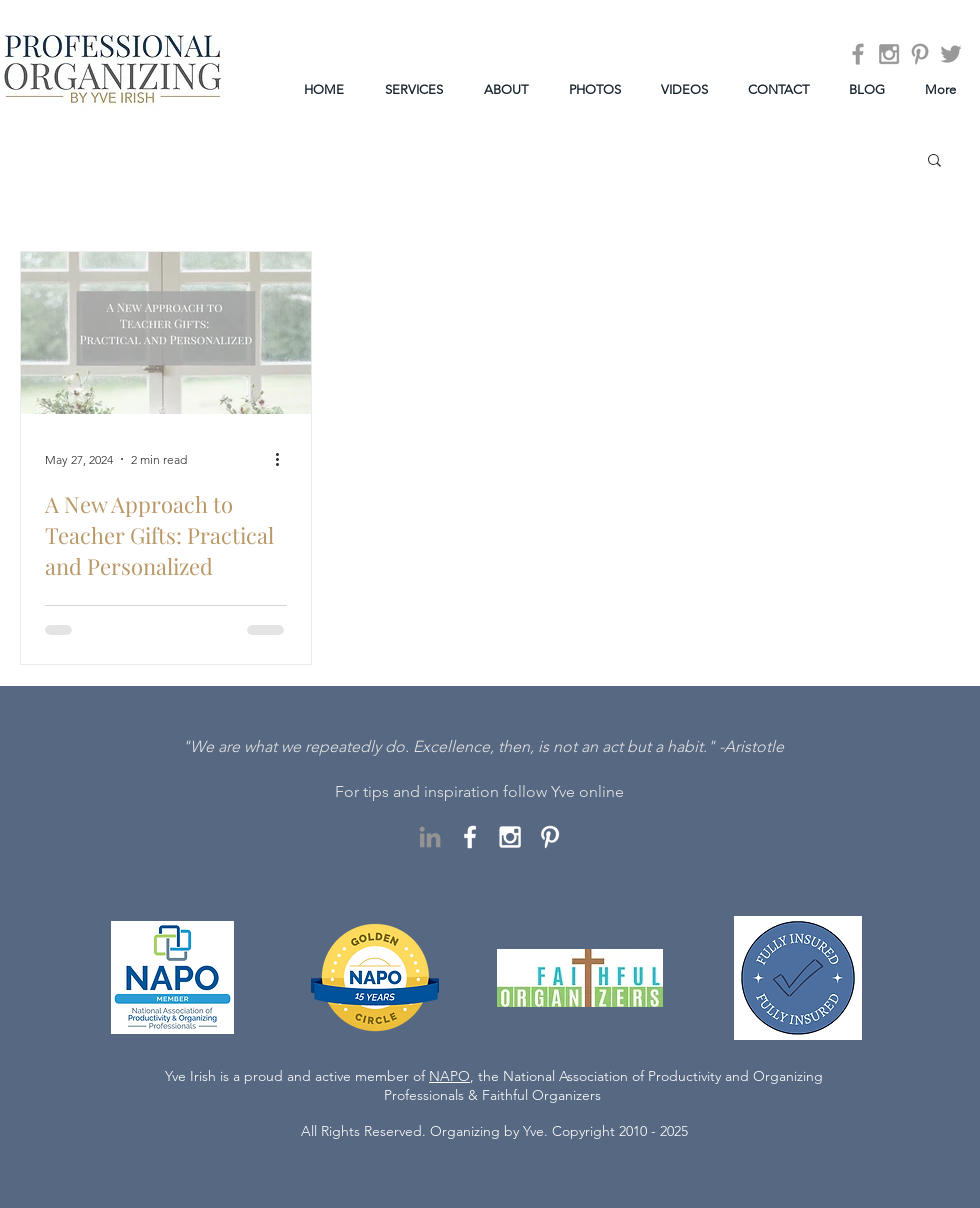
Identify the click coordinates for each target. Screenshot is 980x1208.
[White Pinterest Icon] (550, 837)
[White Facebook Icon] (470, 837)
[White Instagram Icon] (510, 837)
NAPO (449, 1076)
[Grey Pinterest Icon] (920, 54)
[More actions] (284, 459)
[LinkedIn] (430, 837)
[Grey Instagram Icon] (889, 54)
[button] (934, 161)
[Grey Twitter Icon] (951, 54)
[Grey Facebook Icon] (858, 54)
